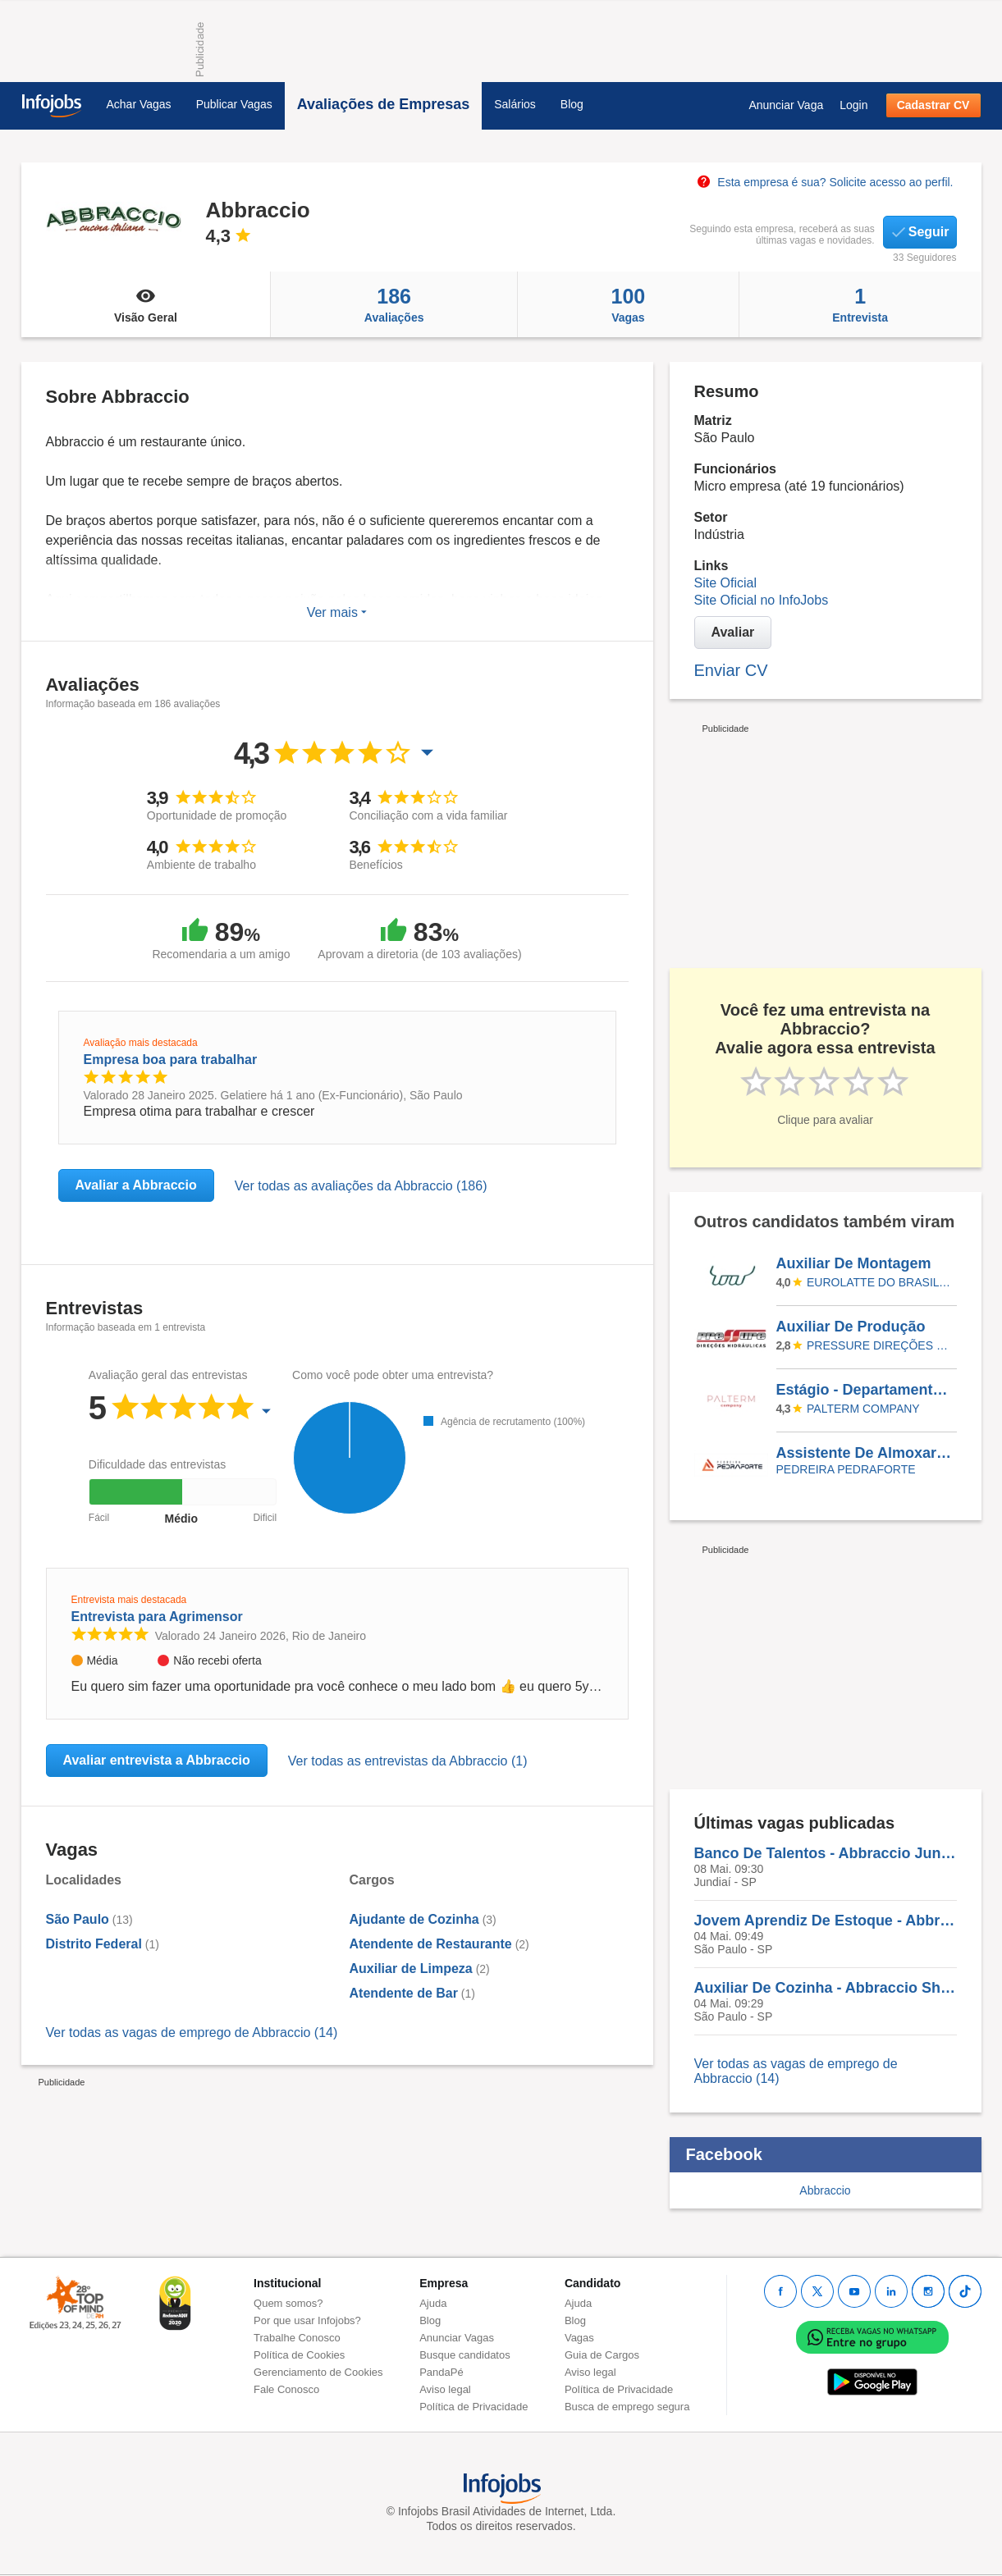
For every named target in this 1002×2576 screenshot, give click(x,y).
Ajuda (432, 2303)
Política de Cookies (299, 2355)
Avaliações (393, 304)
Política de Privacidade (473, 2406)
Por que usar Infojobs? (307, 2320)
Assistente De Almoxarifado (865, 1453)
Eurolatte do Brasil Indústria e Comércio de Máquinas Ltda (879, 1282)
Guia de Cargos (602, 2355)
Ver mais (337, 612)
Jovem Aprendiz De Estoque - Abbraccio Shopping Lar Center (825, 1920)
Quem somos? (288, 2303)
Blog (571, 104)
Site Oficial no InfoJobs (761, 600)
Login (853, 105)
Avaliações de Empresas (383, 104)
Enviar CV (731, 670)
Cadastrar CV (933, 105)
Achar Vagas (139, 104)
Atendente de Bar (404, 1993)
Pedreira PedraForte (846, 1469)
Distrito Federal (94, 1944)
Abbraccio (824, 2190)
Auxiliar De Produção (851, 1326)
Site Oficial (725, 583)
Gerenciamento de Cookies (318, 2372)
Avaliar (733, 632)
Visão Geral (146, 304)
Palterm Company (863, 1408)
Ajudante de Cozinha (414, 1919)
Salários (515, 104)
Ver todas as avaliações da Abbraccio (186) (361, 1186)
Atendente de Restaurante (431, 1944)
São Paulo (77, 1919)
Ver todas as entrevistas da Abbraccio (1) (408, 1761)
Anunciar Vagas (456, 2338)
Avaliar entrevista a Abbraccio (156, 1760)
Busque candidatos (464, 2355)
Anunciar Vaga (785, 105)
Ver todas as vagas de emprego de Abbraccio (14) (192, 2032)
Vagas (628, 304)
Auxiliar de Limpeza (411, 1968)
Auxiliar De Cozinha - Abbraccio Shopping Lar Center (825, 1988)
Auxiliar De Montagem (853, 1263)
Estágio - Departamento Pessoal (865, 1390)
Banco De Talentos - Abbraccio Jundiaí (825, 1853)
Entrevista (860, 304)
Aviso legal (445, 2389)
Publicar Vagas (234, 104)
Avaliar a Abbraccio (136, 1185)
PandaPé (441, 2372)
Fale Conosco (286, 2389)
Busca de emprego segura (627, 2406)
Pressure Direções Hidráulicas (879, 1345)
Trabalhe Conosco (297, 2338)
